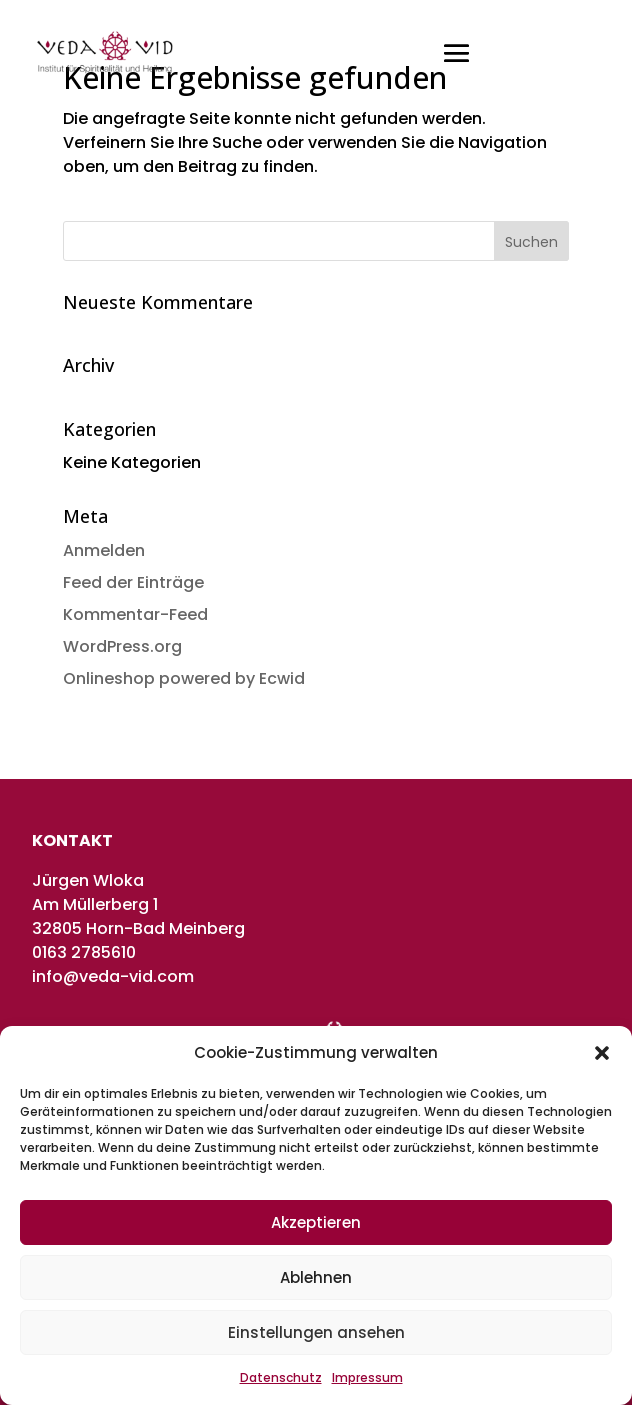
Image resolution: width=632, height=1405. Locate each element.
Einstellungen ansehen (316, 1332)
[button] (602, 1053)
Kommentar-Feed (135, 614)
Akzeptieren (316, 1222)
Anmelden (104, 550)
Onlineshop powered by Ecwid (184, 678)
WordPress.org (122, 646)
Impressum (367, 1377)
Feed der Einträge (133, 582)
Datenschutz (281, 1377)
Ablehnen (316, 1277)
